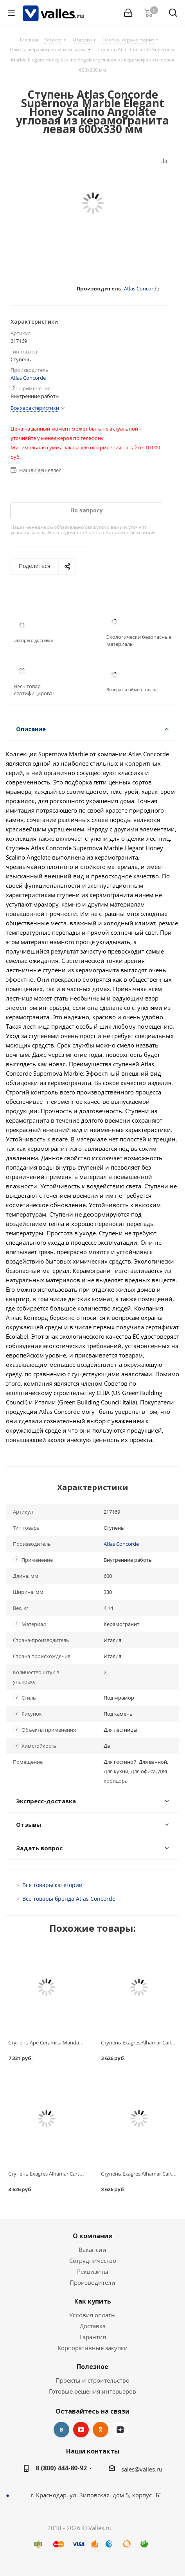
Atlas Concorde (141, 288)
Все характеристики (35, 407)
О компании (93, 2236)
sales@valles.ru (141, 2469)
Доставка (93, 2326)
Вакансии (92, 2249)
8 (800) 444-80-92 (61, 2468)
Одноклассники (100, 2429)
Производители (92, 2282)
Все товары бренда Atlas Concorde (68, 1898)
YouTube (81, 2429)
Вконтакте (61, 2429)
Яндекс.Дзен (120, 2429)
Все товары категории (52, 1885)
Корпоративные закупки (92, 2348)
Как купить (92, 2301)
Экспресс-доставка (33, 640)
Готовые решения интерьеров (92, 2391)
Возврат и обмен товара (132, 689)
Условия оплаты (92, 2315)
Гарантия (92, 2337)
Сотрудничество (92, 2260)
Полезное (92, 2366)
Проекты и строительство (92, 2380)
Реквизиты (92, 2271)
